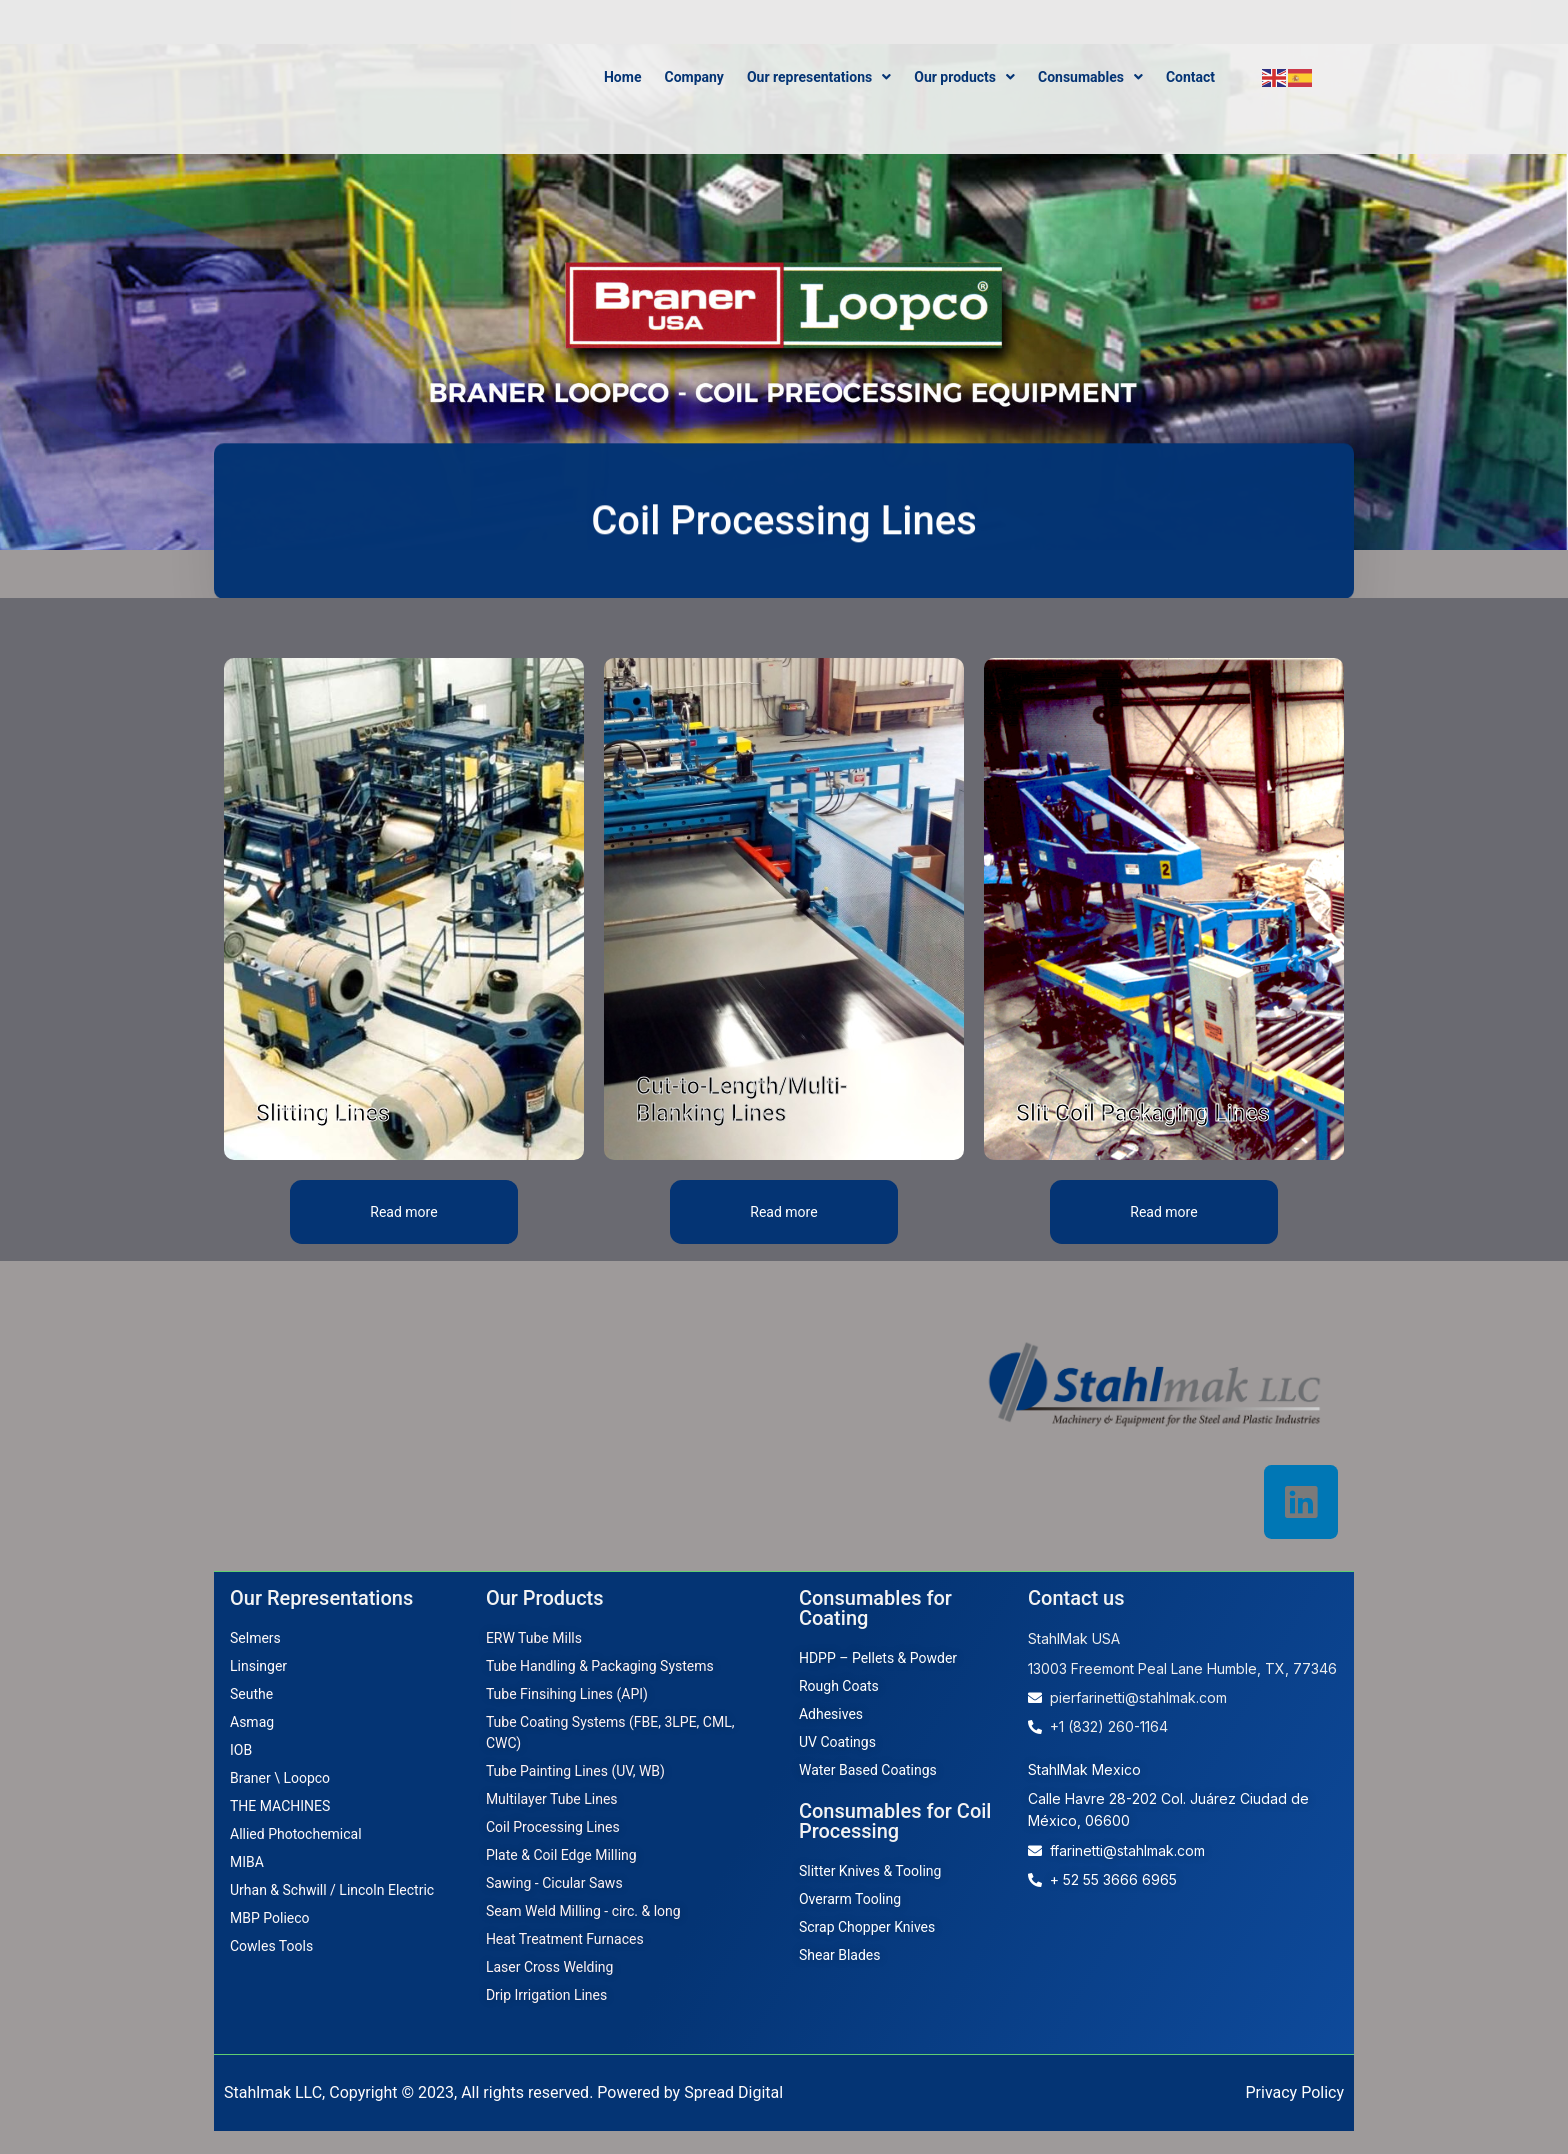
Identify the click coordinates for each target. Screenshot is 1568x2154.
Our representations (819, 77)
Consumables (1090, 77)
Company (693, 77)
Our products (964, 77)
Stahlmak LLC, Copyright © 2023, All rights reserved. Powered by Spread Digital (503, 2115)
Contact (1190, 77)
